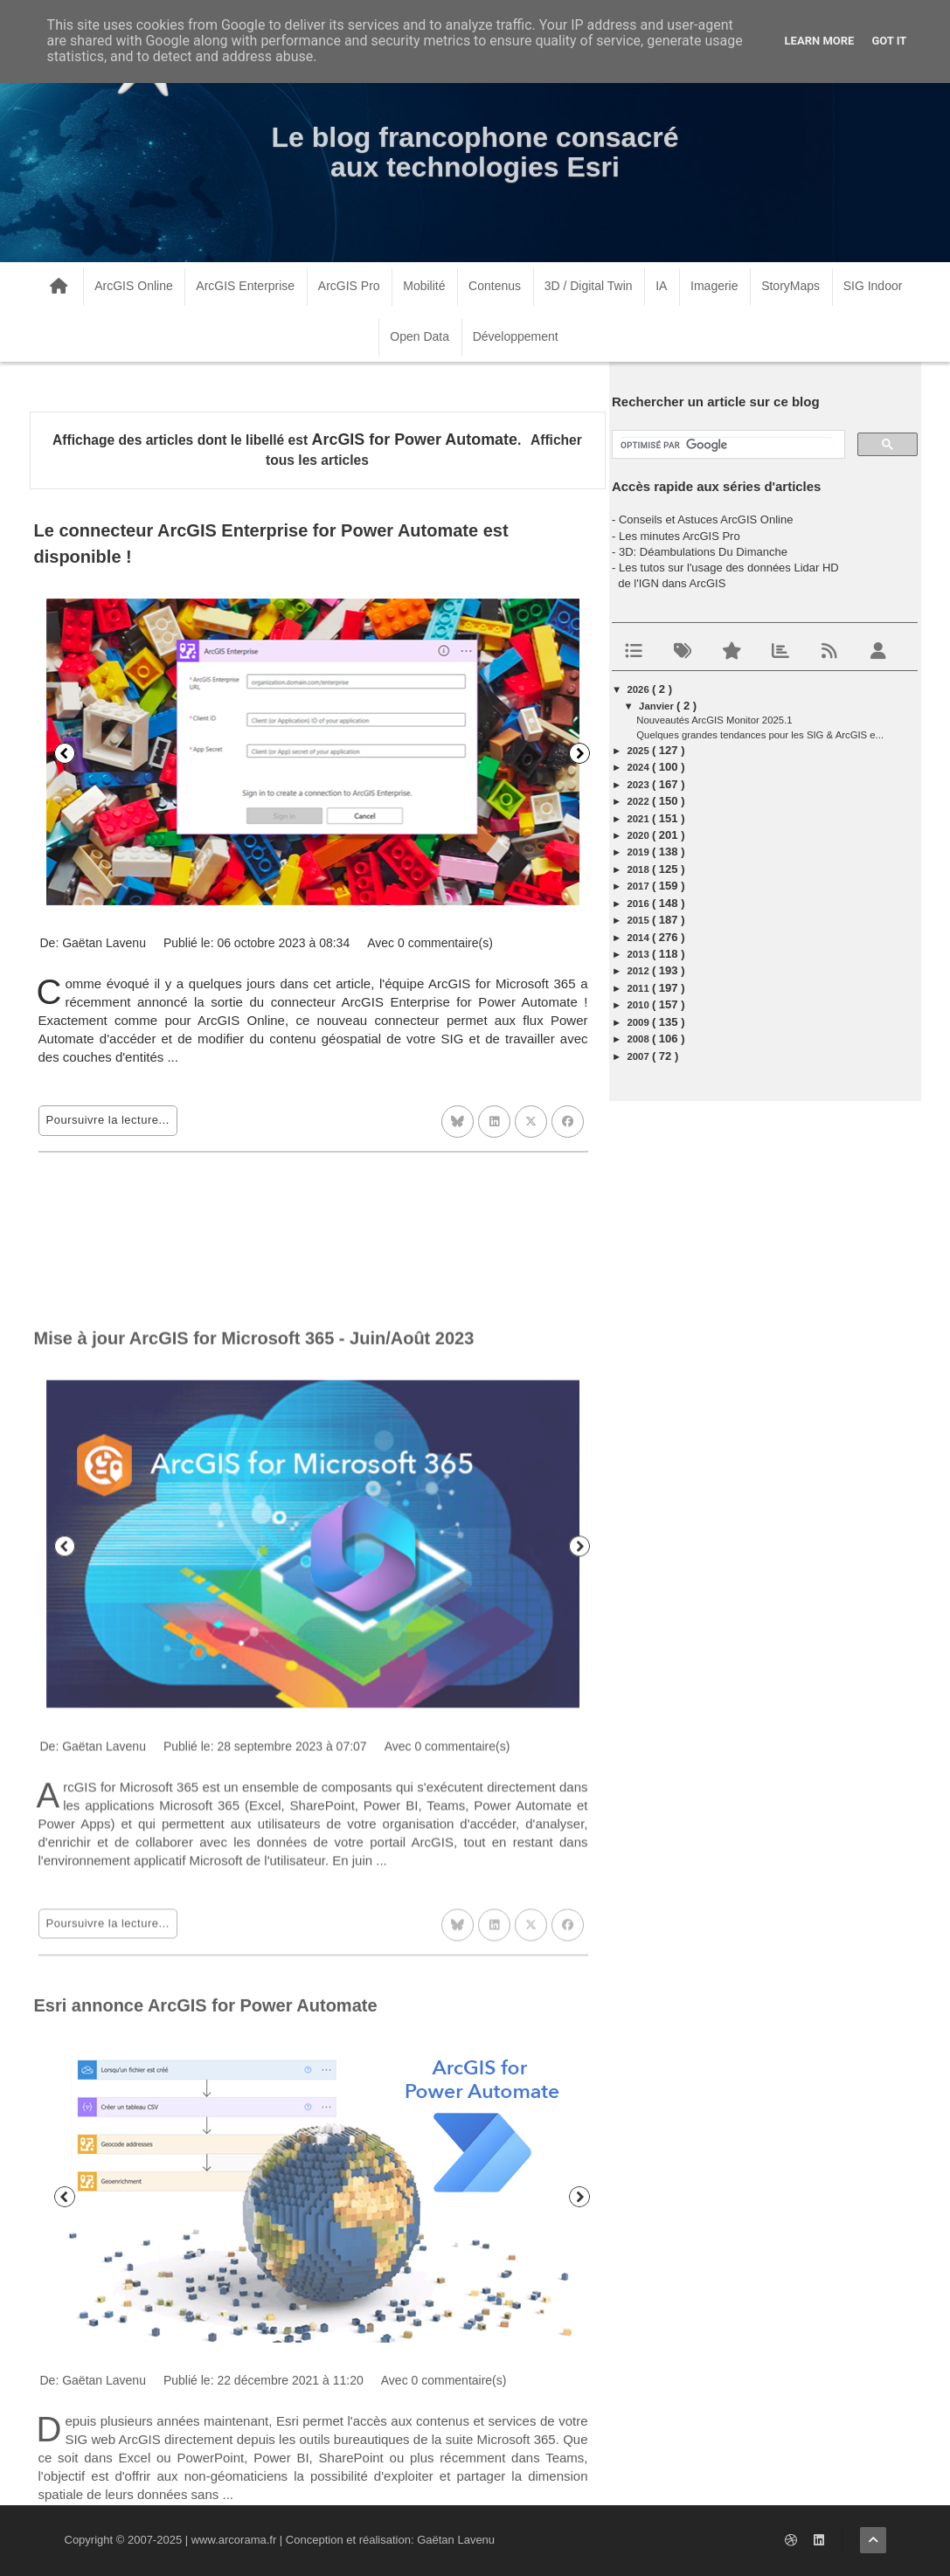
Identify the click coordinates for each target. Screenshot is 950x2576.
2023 (640, 784)
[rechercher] (727, 445)
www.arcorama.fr (234, 2539)
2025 (640, 750)
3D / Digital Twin (588, 286)
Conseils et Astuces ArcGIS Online (706, 519)
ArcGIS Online (133, 286)
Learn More (820, 40)
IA (661, 286)
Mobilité (424, 286)
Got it (888, 40)
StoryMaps (790, 286)
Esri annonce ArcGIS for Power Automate (206, 2249)
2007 (640, 1056)
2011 (640, 988)
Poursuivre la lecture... (108, 1119)
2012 (640, 971)
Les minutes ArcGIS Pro (679, 536)
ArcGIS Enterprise (245, 286)
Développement (515, 336)
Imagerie (714, 286)
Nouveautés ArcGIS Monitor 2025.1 (714, 720)
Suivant (579, 753)
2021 (640, 819)
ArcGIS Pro (349, 286)
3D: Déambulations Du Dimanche (703, 551)
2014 (640, 937)
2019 (640, 852)
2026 (640, 689)
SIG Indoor (873, 286)
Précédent (65, 753)
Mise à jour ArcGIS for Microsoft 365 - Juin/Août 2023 (254, 1594)
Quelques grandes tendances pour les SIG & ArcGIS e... (760, 735)
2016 (640, 903)
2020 (640, 835)
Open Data (419, 336)
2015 (640, 920)
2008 (640, 1039)
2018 (640, 869)
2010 (640, 1005)
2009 (640, 1022)
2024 (640, 767)
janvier (657, 706)
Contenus (494, 286)
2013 (640, 954)
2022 (640, 801)
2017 (640, 886)
